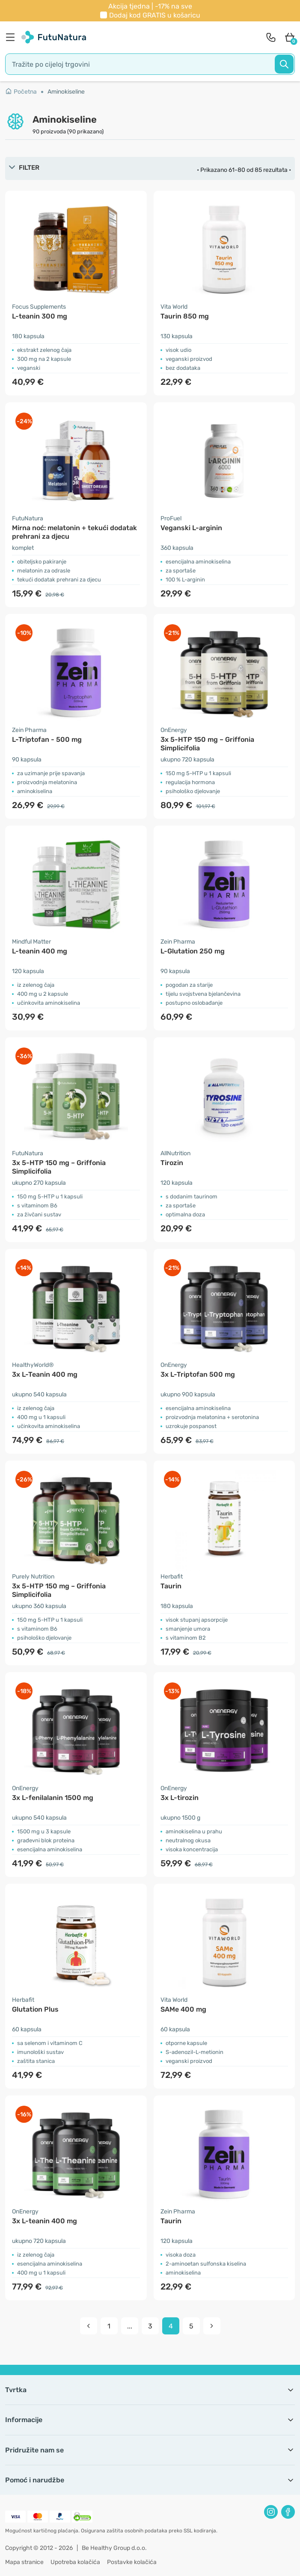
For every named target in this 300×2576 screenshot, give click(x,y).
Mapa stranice (24, 2562)
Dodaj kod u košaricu (154, 15)
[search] (150, 64)
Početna (21, 91)
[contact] (271, 37)
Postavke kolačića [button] (132, 2562)
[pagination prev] (88, 2325)
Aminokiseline (66, 91)
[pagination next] (211, 2325)
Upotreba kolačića (75, 2562)
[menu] (12, 37)
